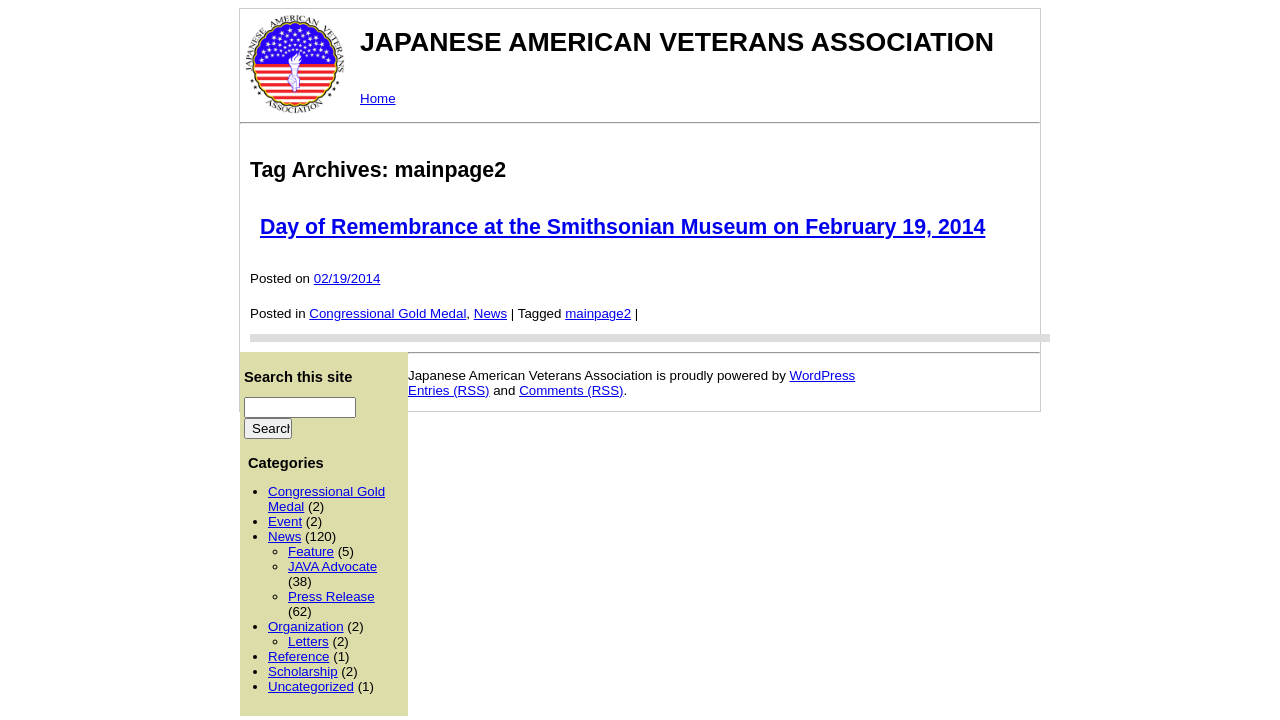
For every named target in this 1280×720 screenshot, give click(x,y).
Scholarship (303, 671)
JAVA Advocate (332, 566)
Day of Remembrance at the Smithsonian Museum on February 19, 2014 (622, 227)
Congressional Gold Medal (387, 313)
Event (285, 521)
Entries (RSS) (448, 390)
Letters (308, 641)
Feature (311, 551)
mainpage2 (598, 313)
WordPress (823, 375)
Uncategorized (311, 686)
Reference (299, 656)
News (490, 313)
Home (378, 98)
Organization (306, 626)
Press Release (331, 596)
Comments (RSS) (571, 390)
